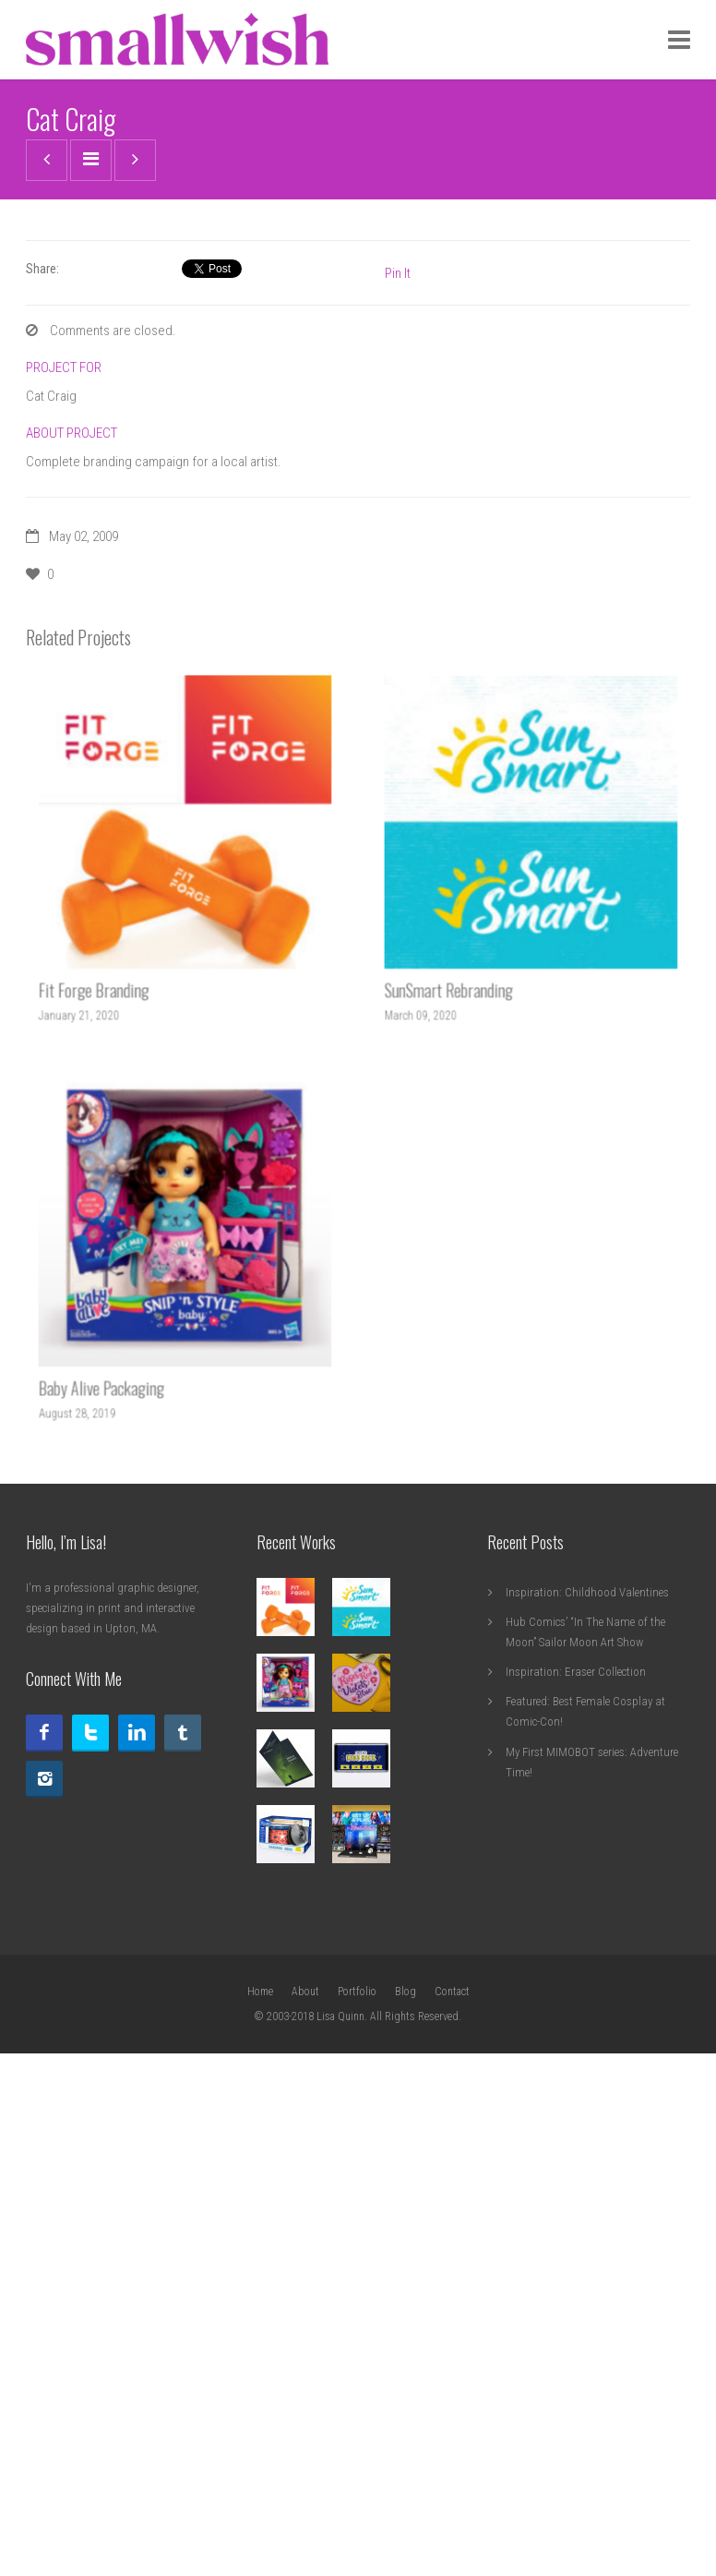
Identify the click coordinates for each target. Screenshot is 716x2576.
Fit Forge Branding (111, 1452)
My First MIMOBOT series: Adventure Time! (592, 2251)
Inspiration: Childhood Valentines (587, 2081)
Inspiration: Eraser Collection (576, 2161)
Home (260, 2480)
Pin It (398, 762)
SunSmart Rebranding (465, 1452)
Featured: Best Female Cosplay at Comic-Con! (585, 2201)
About (305, 2480)
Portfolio (357, 2480)
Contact (452, 2480)
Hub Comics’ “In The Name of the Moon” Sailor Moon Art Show (585, 2121)
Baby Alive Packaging (117, 1850)
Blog (405, 2480)
